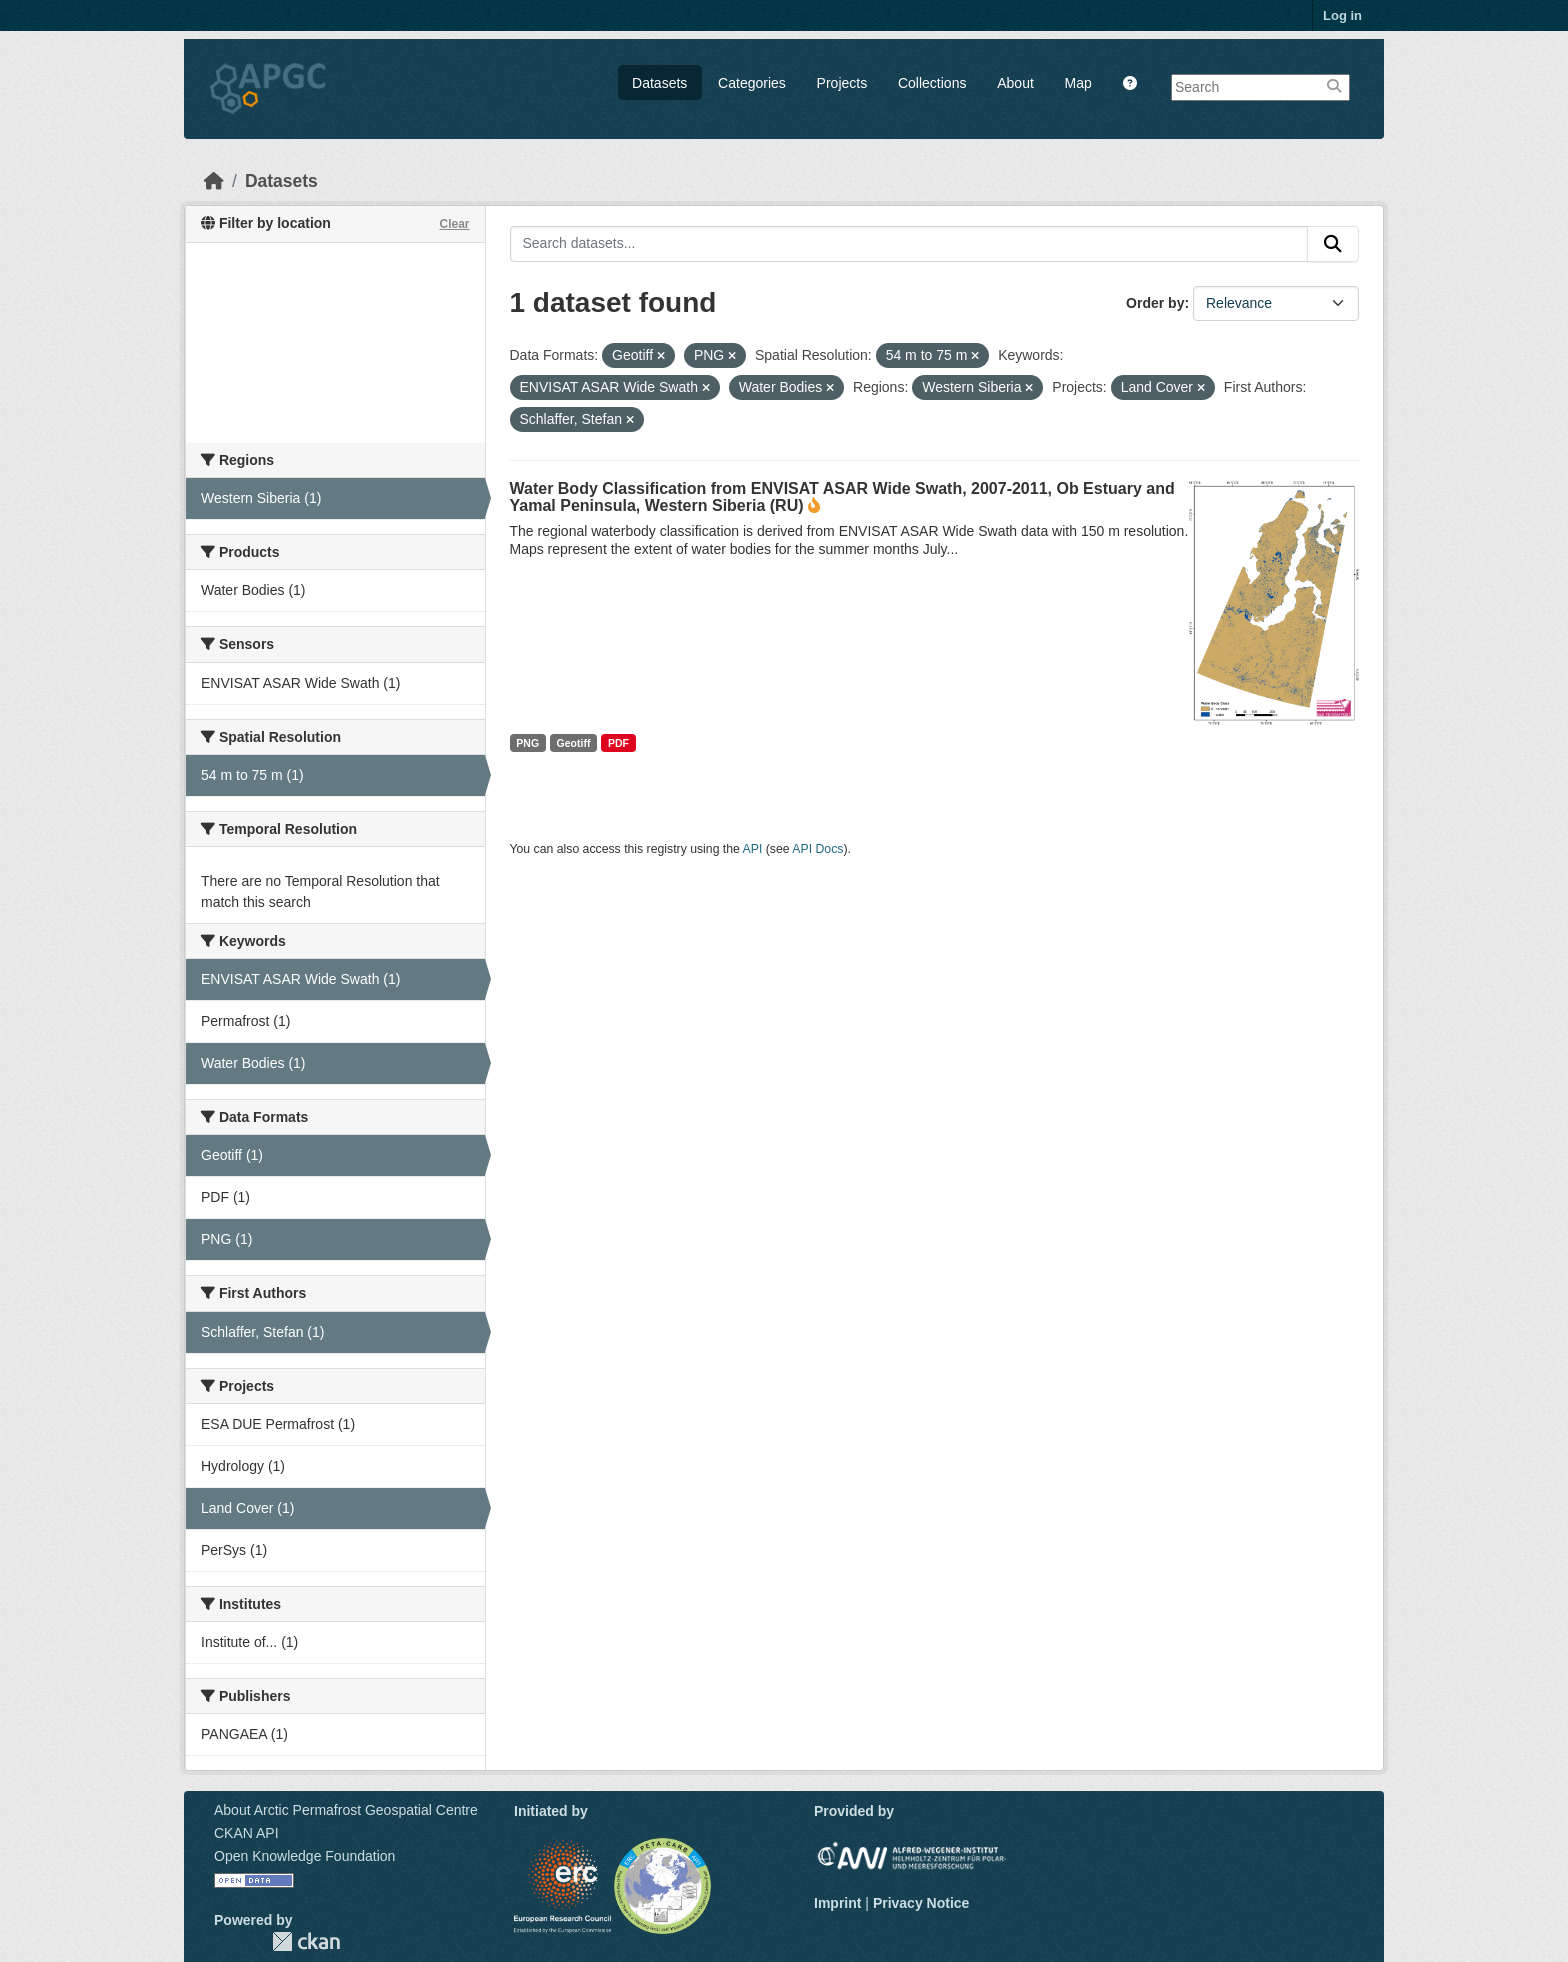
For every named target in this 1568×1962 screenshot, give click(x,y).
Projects (842, 83)
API (753, 849)
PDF (618, 743)
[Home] (214, 181)
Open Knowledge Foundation (304, 1856)
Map (1078, 83)
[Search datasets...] (909, 244)
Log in (1342, 15)
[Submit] (1333, 244)
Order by (1155, 303)
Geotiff (574, 743)
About (1015, 83)
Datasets (659, 83)
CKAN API (246, 1833)
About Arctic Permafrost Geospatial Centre (346, 1810)
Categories (752, 83)
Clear (454, 224)
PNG (527, 743)
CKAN (306, 1941)
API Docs (817, 849)
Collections (932, 83)
